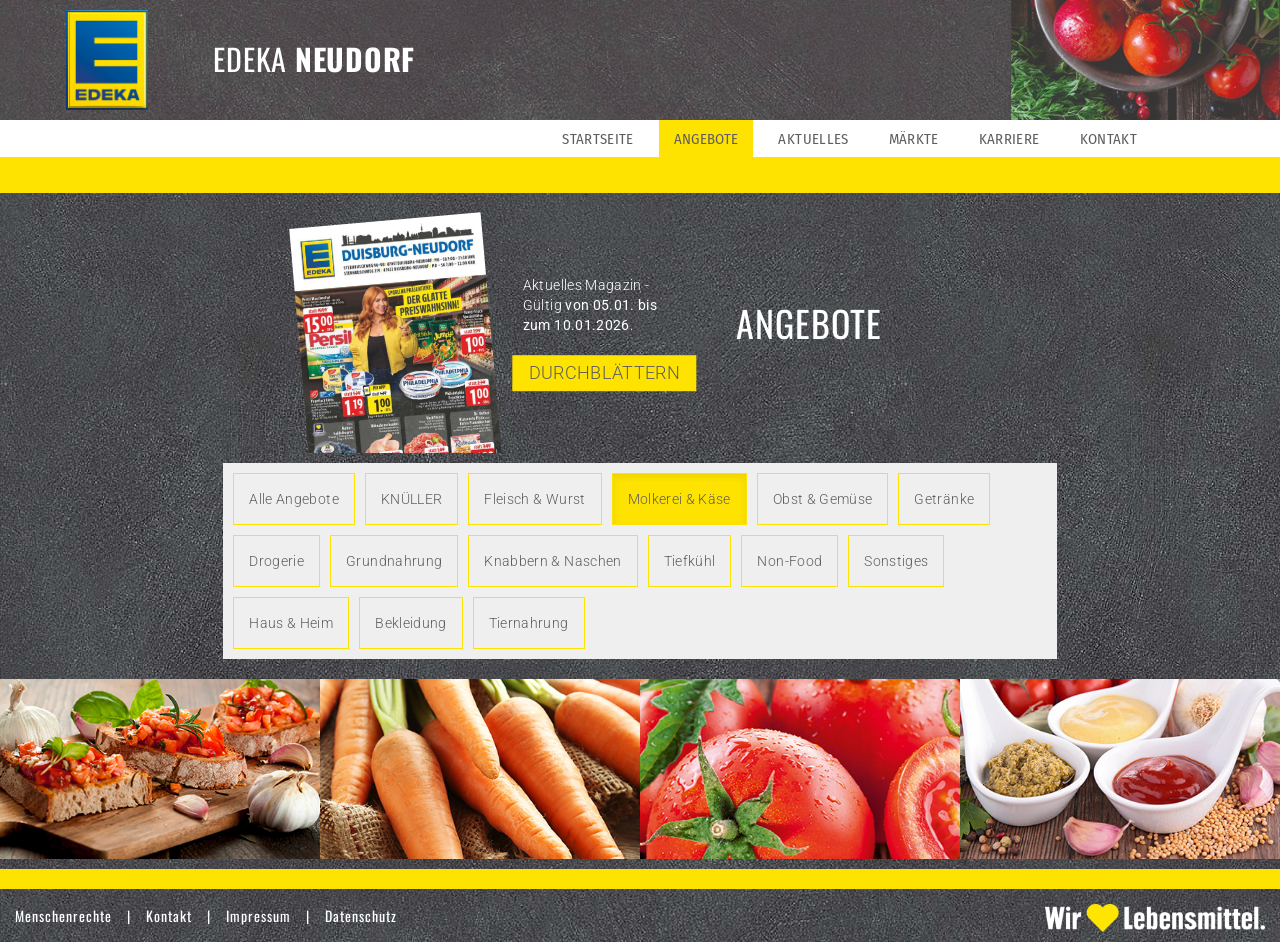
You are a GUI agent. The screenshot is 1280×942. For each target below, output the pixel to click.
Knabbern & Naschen (552, 561)
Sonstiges (896, 561)
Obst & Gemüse (823, 499)
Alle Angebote (294, 499)
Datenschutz (361, 915)
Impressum (258, 915)
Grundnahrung (394, 561)
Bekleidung (411, 623)
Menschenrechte (63, 915)
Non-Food (789, 561)
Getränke (944, 499)
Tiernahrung (529, 623)
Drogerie (276, 561)
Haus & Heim (291, 623)
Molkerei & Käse (679, 499)
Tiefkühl (690, 561)
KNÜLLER (411, 499)
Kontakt (169, 915)
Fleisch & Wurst (534, 499)
